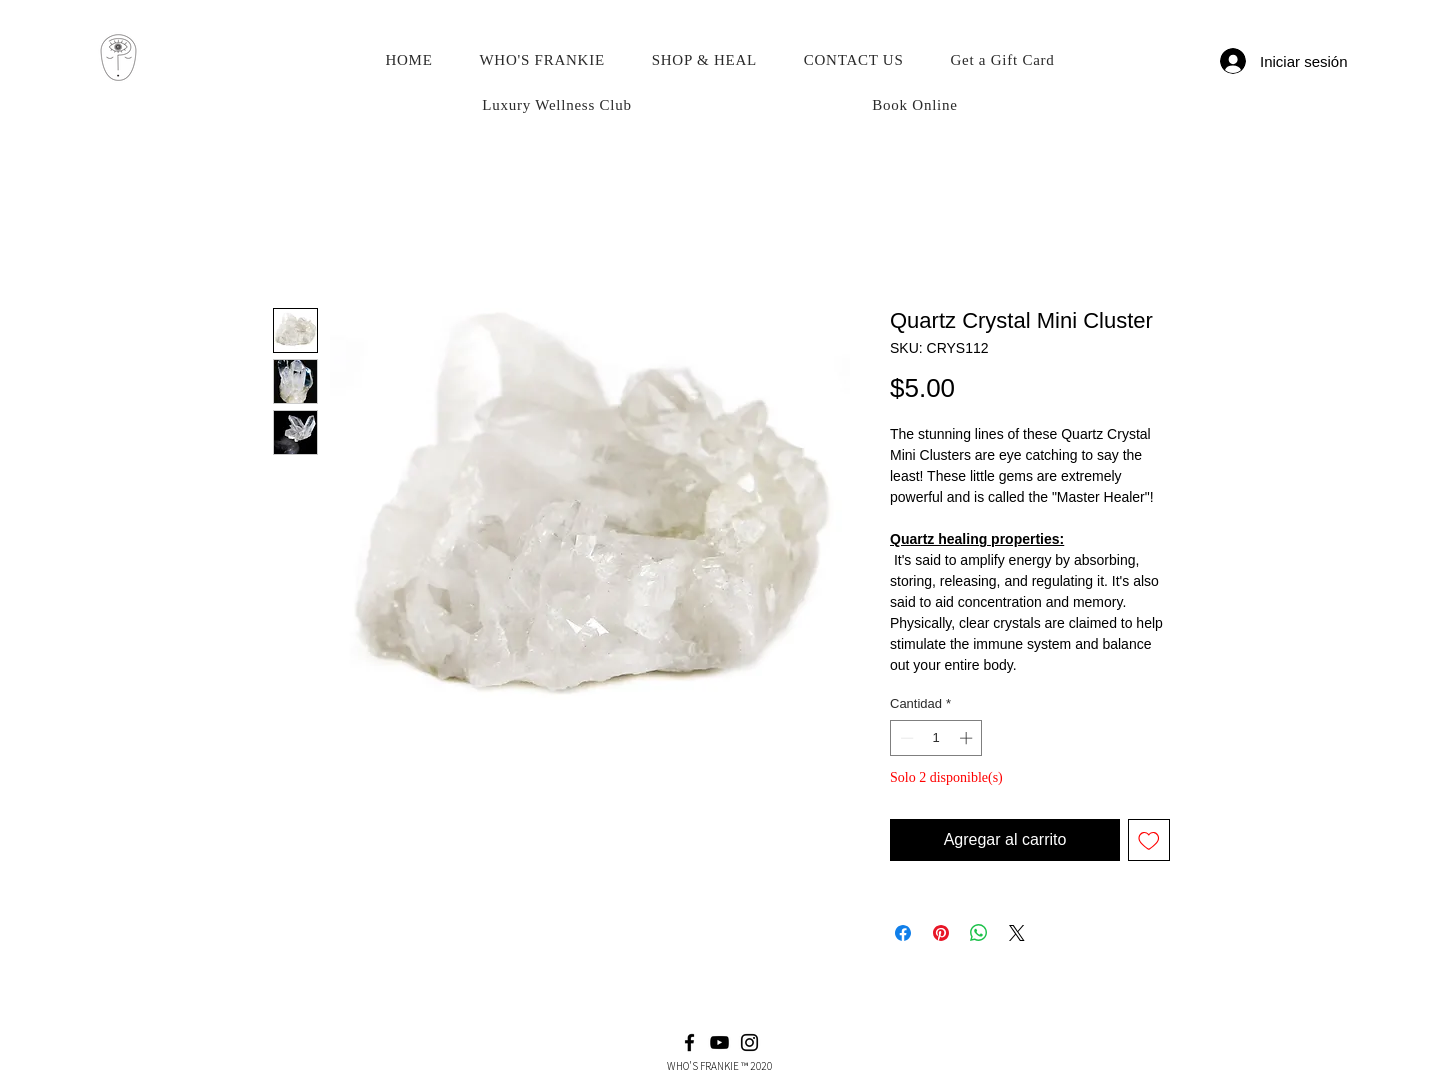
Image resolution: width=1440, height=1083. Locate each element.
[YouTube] (719, 1042)
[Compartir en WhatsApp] (979, 933)
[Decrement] (905, 738)
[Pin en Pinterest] (941, 933)
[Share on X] (1017, 933)
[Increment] (968, 738)
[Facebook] (689, 1042)
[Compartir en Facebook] (903, 933)
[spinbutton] (936, 738)
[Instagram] (749, 1042)
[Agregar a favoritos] (1149, 840)
